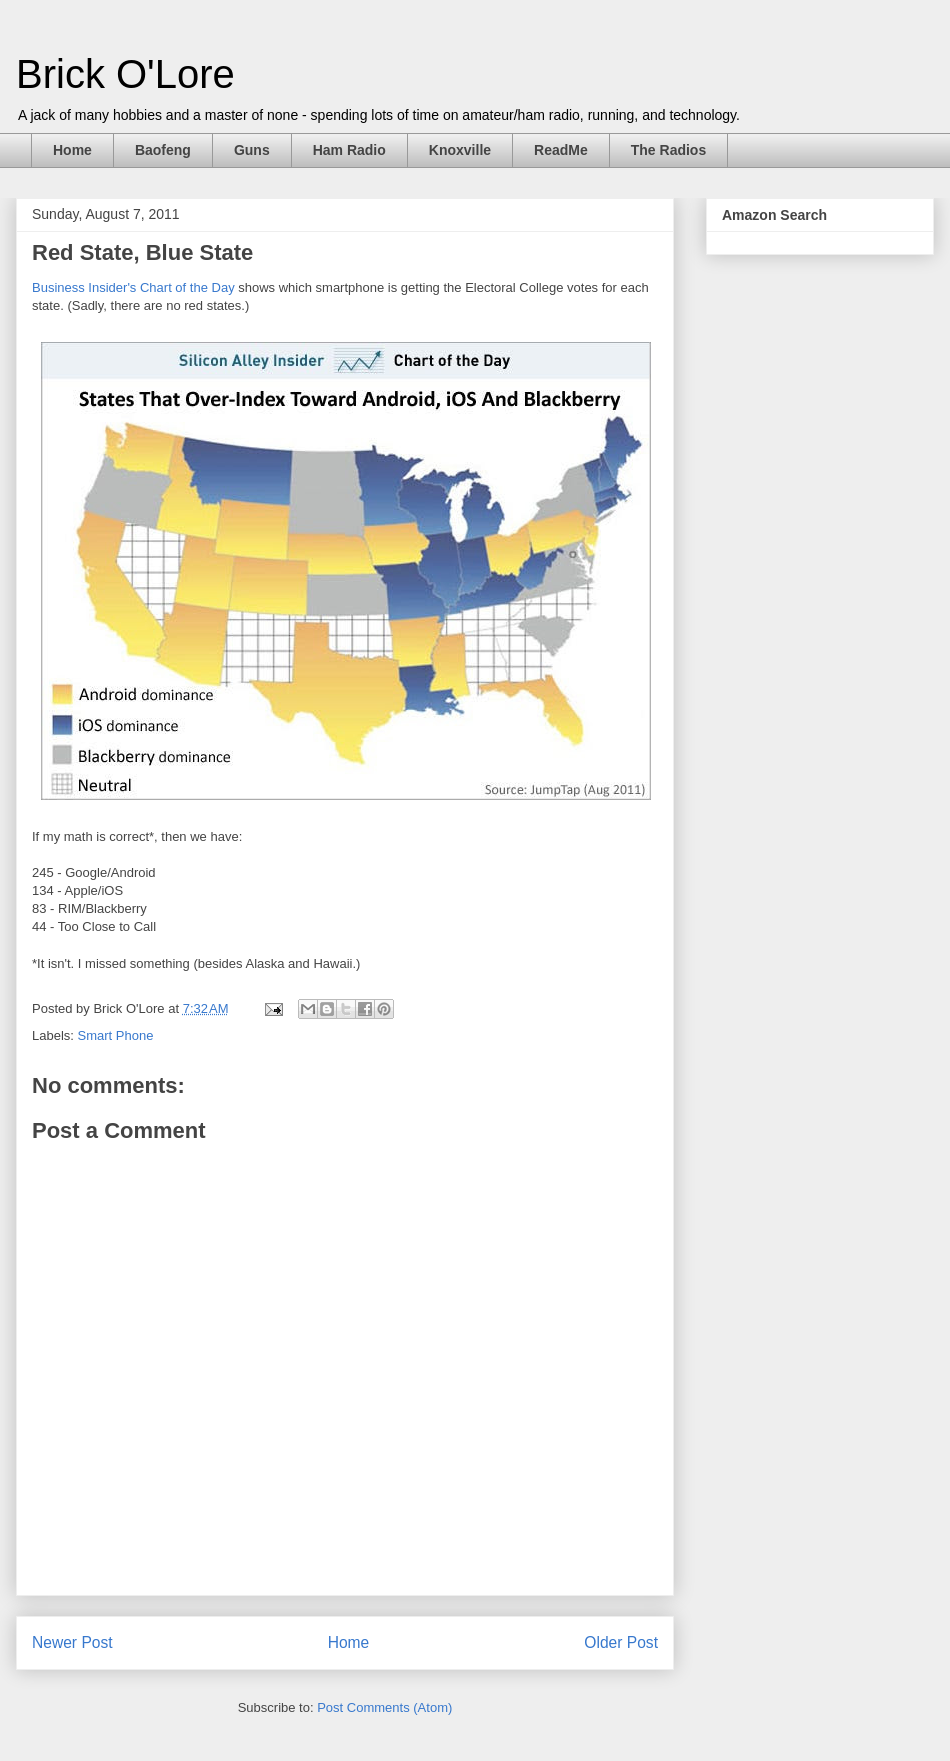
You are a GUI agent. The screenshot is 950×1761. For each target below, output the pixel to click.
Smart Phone (116, 1035)
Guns (252, 150)
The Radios (668, 150)
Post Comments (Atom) (384, 1707)
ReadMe (561, 150)
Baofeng (163, 150)
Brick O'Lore (125, 74)
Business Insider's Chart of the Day (133, 287)
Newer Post (72, 1642)
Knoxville (460, 150)
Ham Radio (349, 150)
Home (72, 150)
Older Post (621, 1642)
